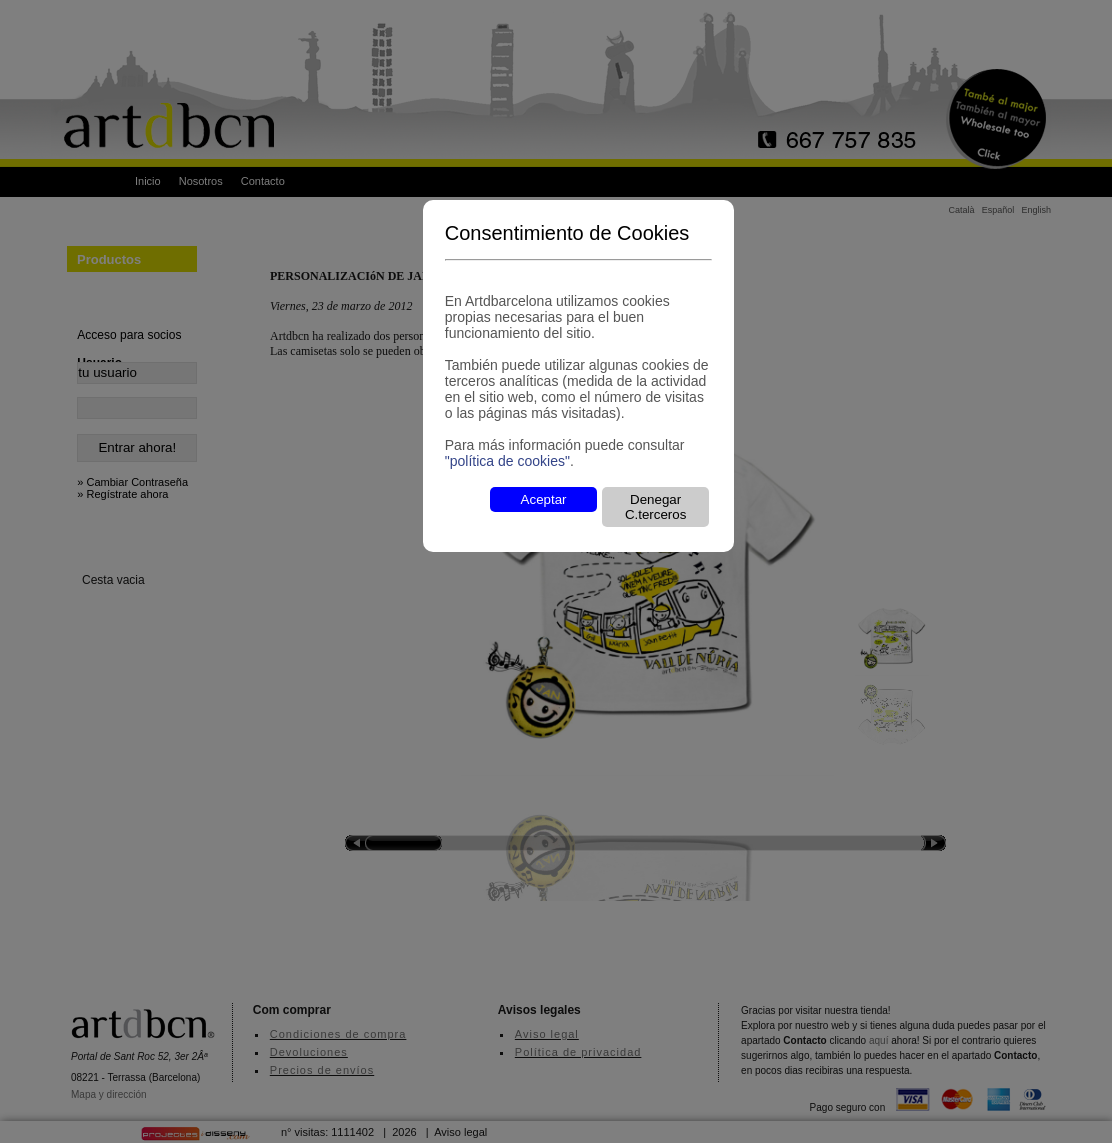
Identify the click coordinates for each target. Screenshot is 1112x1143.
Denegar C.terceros (655, 507)
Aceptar (544, 499)
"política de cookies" (507, 461)
